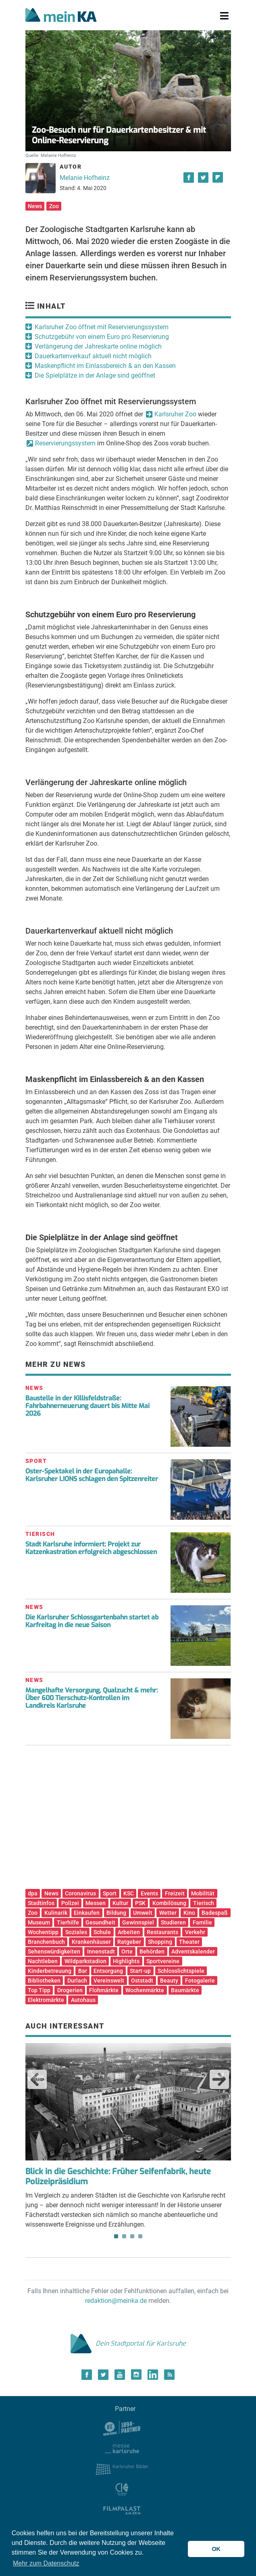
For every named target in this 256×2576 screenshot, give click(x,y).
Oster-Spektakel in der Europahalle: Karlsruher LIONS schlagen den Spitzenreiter (91, 1475)
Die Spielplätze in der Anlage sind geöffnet (95, 375)
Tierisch (203, 1903)
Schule (102, 1932)
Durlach (77, 1980)
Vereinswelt (109, 1980)
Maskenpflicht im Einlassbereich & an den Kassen (105, 366)
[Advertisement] (128, 1819)
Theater (189, 1942)
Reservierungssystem (65, 443)
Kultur (120, 1903)
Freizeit (175, 1893)
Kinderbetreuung (49, 1971)
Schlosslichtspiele (181, 1971)
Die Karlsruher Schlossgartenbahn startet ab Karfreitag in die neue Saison (91, 1621)
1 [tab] (116, 2236)
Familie (202, 1922)
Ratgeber (129, 1942)
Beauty (169, 1980)
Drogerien (70, 1990)
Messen (95, 1903)
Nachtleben (43, 1961)
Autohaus (83, 2000)
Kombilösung (169, 1903)
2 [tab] (124, 2236)
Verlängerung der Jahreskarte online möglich (98, 346)
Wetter (168, 1913)
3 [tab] (132, 2236)
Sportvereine (162, 1961)
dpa (32, 1893)
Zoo (54, 206)
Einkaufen (87, 1913)
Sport (110, 1893)
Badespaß (215, 1913)
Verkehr (195, 1932)
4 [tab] (140, 2236)
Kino (189, 1913)
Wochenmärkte (144, 1990)
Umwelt (142, 1913)
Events (149, 1893)
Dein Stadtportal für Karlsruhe (128, 2343)
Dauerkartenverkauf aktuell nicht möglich (93, 356)
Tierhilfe (68, 1922)
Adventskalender (193, 1951)
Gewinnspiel (138, 1922)
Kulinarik (55, 1913)
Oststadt (142, 1980)
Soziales (76, 1932)
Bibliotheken (44, 1980)
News (35, 206)
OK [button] (216, 2549)
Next (219, 2079)
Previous (37, 2079)
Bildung (116, 1913)
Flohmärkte (104, 1990)
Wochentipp (43, 1932)
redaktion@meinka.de (116, 2300)
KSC (128, 1893)
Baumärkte (185, 1990)
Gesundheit (100, 1922)
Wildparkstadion (85, 1961)
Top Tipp (39, 1990)
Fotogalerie (200, 1980)
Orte (127, 1951)
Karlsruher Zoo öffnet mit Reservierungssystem (102, 327)
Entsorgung (108, 1971)
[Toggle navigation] (224, 16)
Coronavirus (80, 1893)
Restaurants (162, 1932)
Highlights (126, 1961)
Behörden (151, 1951)
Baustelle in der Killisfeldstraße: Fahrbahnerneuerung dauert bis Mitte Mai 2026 (87, 1406)
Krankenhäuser (91, 1942)
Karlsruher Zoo (175, 414)
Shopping (160, 1942)
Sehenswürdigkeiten (54, 1951)
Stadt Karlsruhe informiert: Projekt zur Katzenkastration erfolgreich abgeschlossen (91, 1548)
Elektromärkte (46, 2000)
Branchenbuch (46, 1942)
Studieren (173, 1922)
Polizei (70, 1903)
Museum (39, 1922)
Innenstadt (101, 1951)
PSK (140, 1903)
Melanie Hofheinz (85, 178)
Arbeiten (129, 1932)
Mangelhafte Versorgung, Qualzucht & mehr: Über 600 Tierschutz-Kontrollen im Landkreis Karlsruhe (91, 1698)
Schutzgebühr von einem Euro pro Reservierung (102, 337)
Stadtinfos (41, 1903)
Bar (82, 1971)
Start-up (140, 1971)
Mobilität (202, 1893)
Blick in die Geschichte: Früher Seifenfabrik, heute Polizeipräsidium (118, 2176)
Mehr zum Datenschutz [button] (46, 2563)
